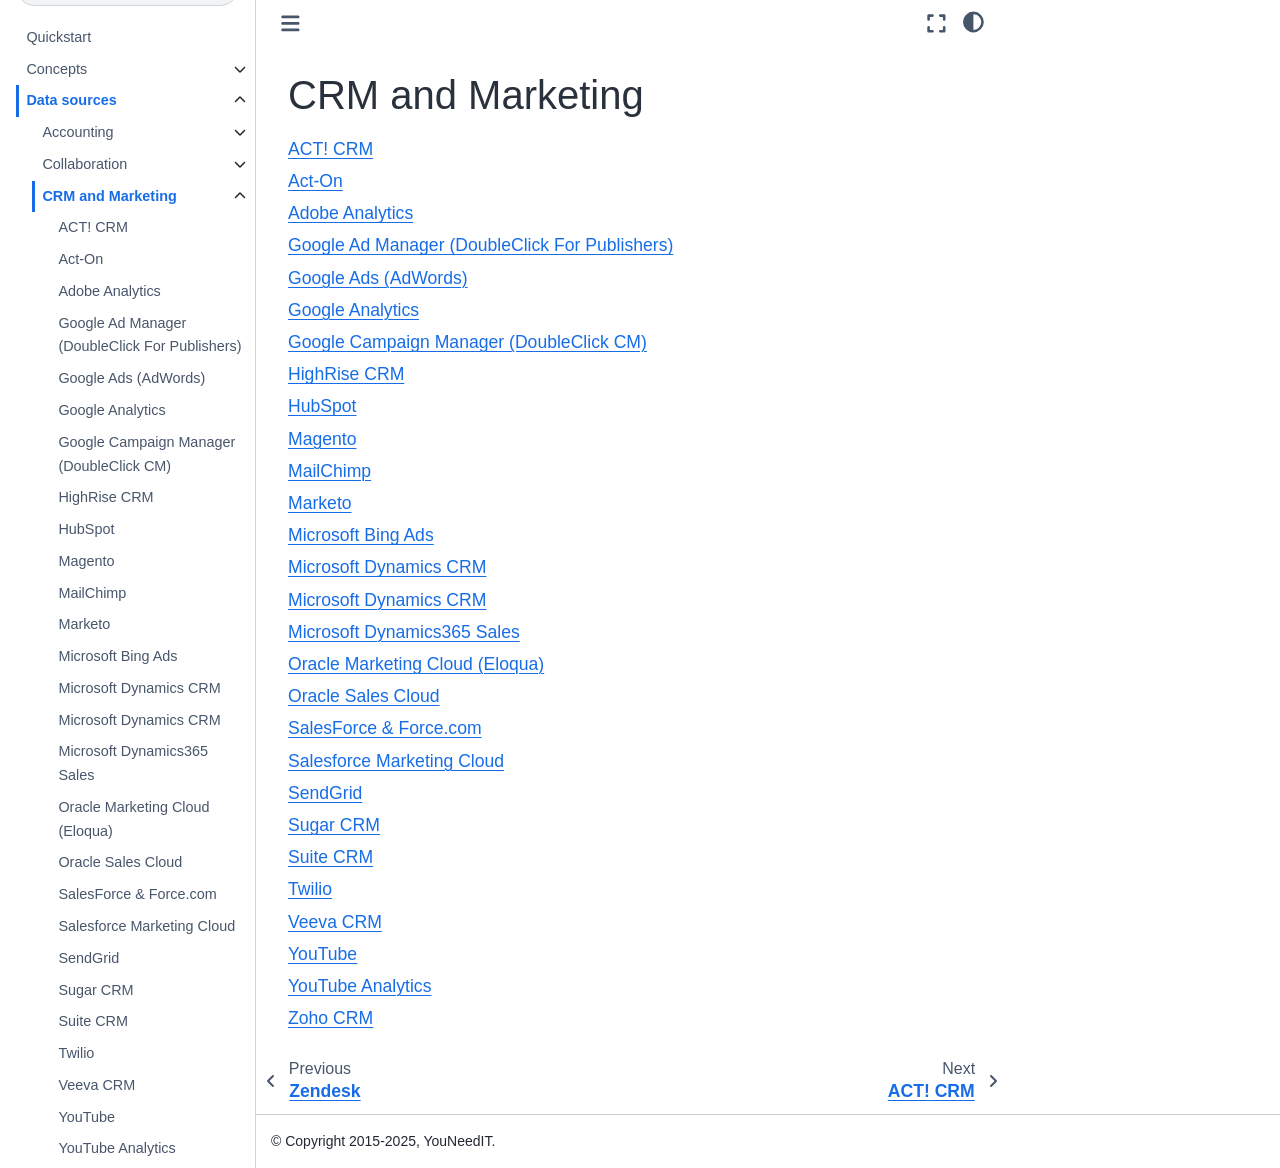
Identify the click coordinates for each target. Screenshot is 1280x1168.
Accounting (77, 132)
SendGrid (88, 958)
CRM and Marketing (109, 196)
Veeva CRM (96, 1085)
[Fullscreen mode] (936, 23)
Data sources (71, 100)
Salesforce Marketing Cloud (146, 926)
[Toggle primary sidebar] (290, 23)
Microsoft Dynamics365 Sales (133, 763)
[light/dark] (973, 21)
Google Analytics (111, 410)
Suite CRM (93, 1021)
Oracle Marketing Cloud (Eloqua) (133, 819)
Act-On (80, 259)
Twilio (76, 1053)
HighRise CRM (105, 497)
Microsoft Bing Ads (117, 656)
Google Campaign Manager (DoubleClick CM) (146, 454)
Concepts (56, 69)
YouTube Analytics (116, 1148)
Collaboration (84, 164)
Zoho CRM (330, 1018)
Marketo (84, 624)
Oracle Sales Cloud (120, 862)
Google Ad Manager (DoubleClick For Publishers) (149, 335)
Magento (86, 561)
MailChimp (92, 593)
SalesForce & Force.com (137, 894)
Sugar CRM (95, 990)
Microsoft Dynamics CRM (139, 688)
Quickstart (58, 37)
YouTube (86, 1117)
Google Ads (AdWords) (131, 378)
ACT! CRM (93, 227)
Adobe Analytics (109, 291)
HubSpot (86, 529)
